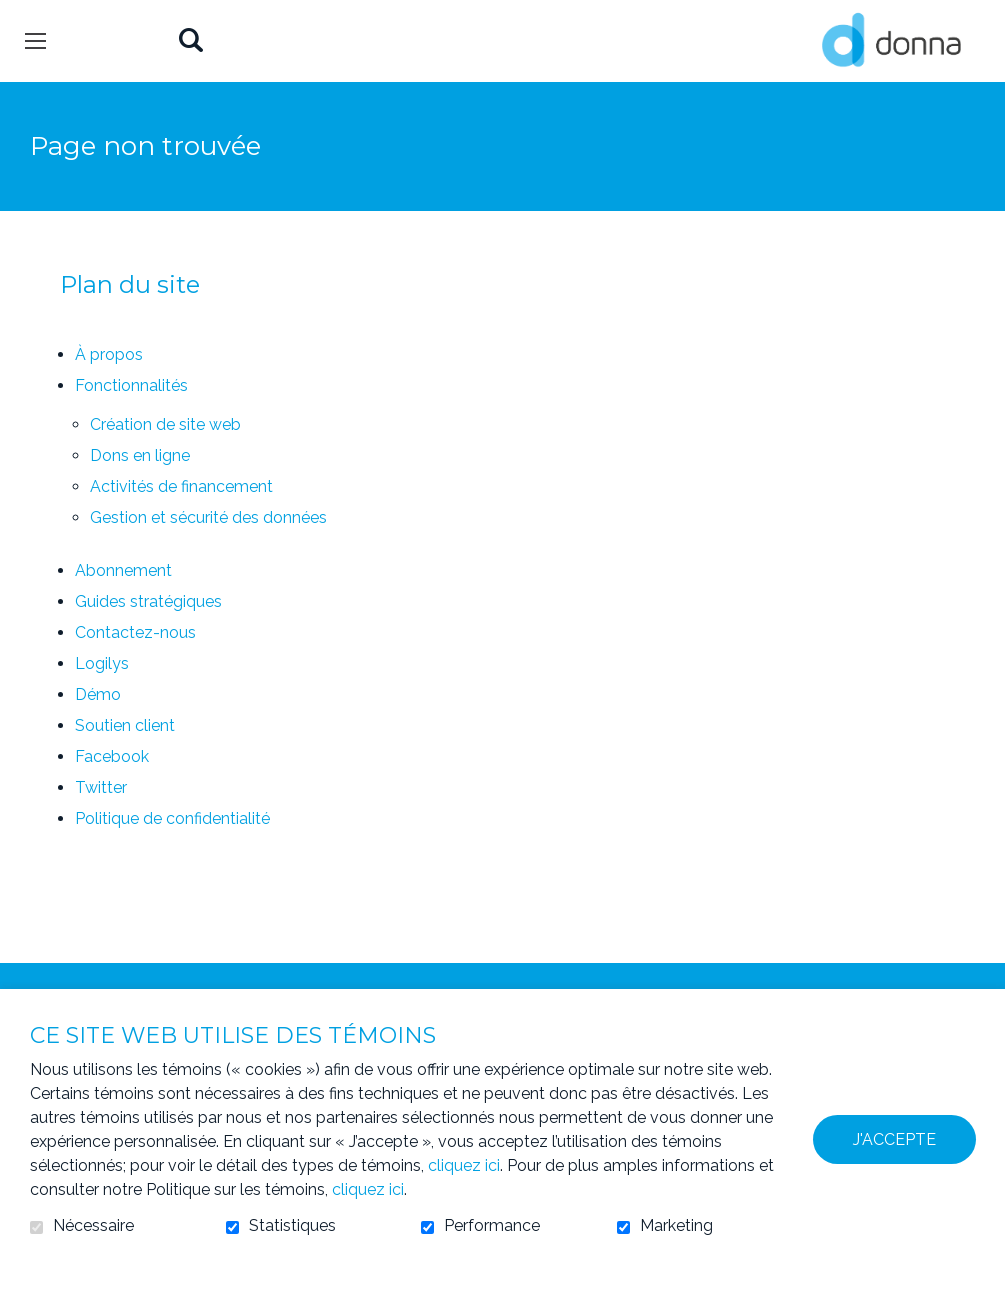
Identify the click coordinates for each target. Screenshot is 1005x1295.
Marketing (676, 1226)
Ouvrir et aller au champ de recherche (190, 41)
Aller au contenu (15, 15)
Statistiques (292, 1226)
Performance (492, 1226)
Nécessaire (93, 1226)
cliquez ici (464, 1165)
